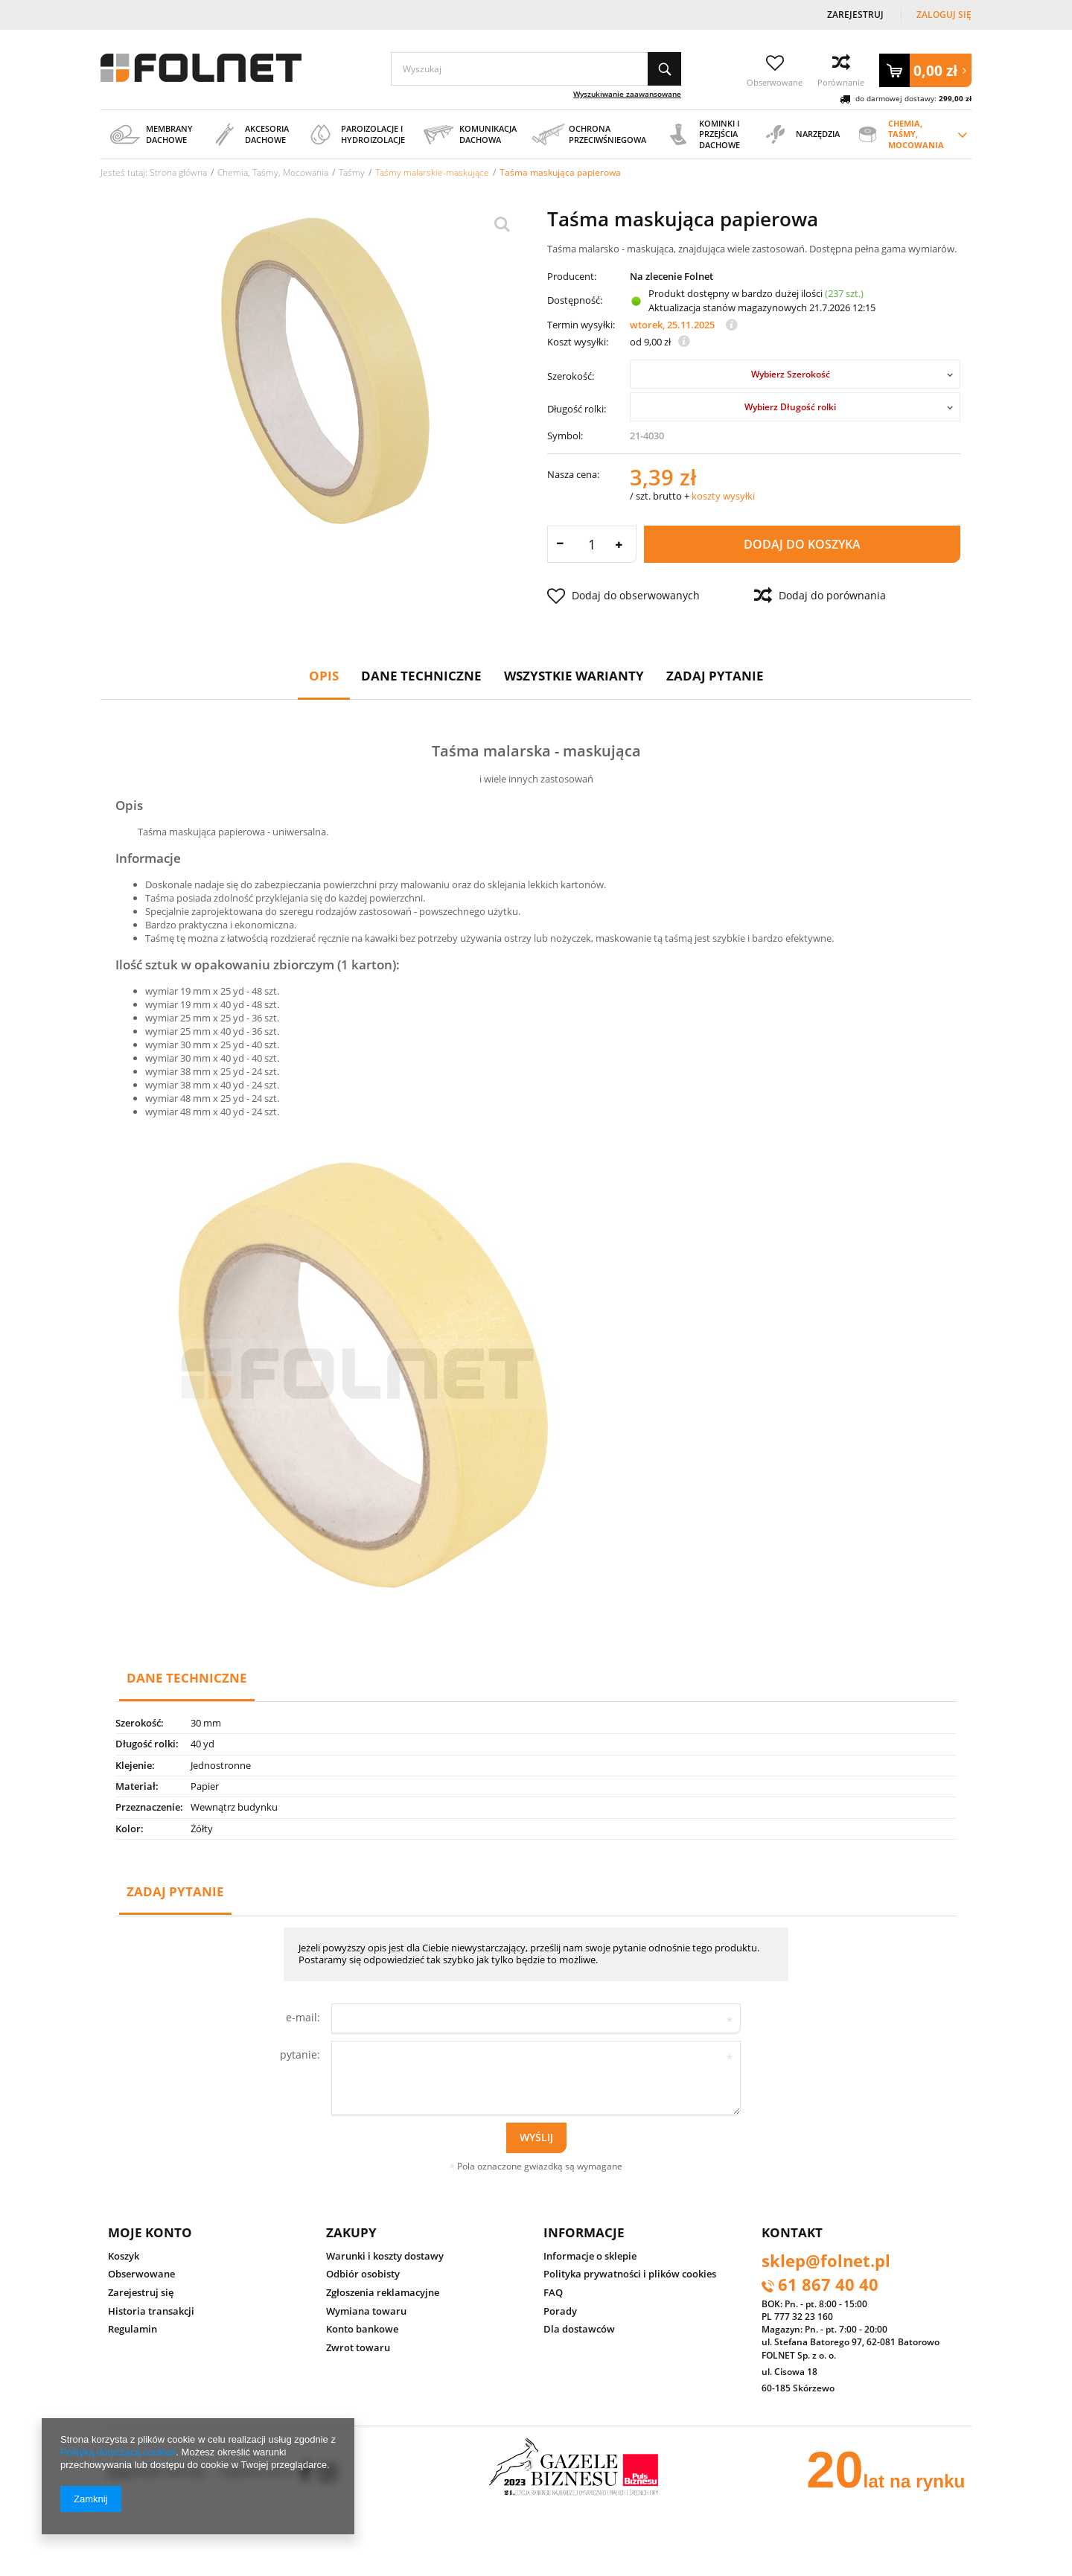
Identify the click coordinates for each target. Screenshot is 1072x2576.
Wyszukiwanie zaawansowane (627, 94)
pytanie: (300, 2054)
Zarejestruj (856, 14)
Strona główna (178, 172)
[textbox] (536, 69)
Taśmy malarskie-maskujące (432, 172)
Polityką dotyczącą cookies (118, 2452)
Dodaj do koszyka (802, 544)
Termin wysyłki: (581, 325)
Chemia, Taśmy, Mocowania (272, 172)
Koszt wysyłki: (577, 342)
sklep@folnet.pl (826, 2261)
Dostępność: (574, 300)
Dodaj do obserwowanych (623, 596)
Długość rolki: (576, 408)
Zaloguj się (944, 14)
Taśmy (352, 172)
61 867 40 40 (828, 2285)
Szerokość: (570, 376)
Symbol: (565, 436)
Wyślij (536, 2137)
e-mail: (303, 2017)
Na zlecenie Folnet (671, 276)
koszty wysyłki (723, 496)
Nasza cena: (573, 474)
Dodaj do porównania (820, 596)
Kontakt (792, 2232)
